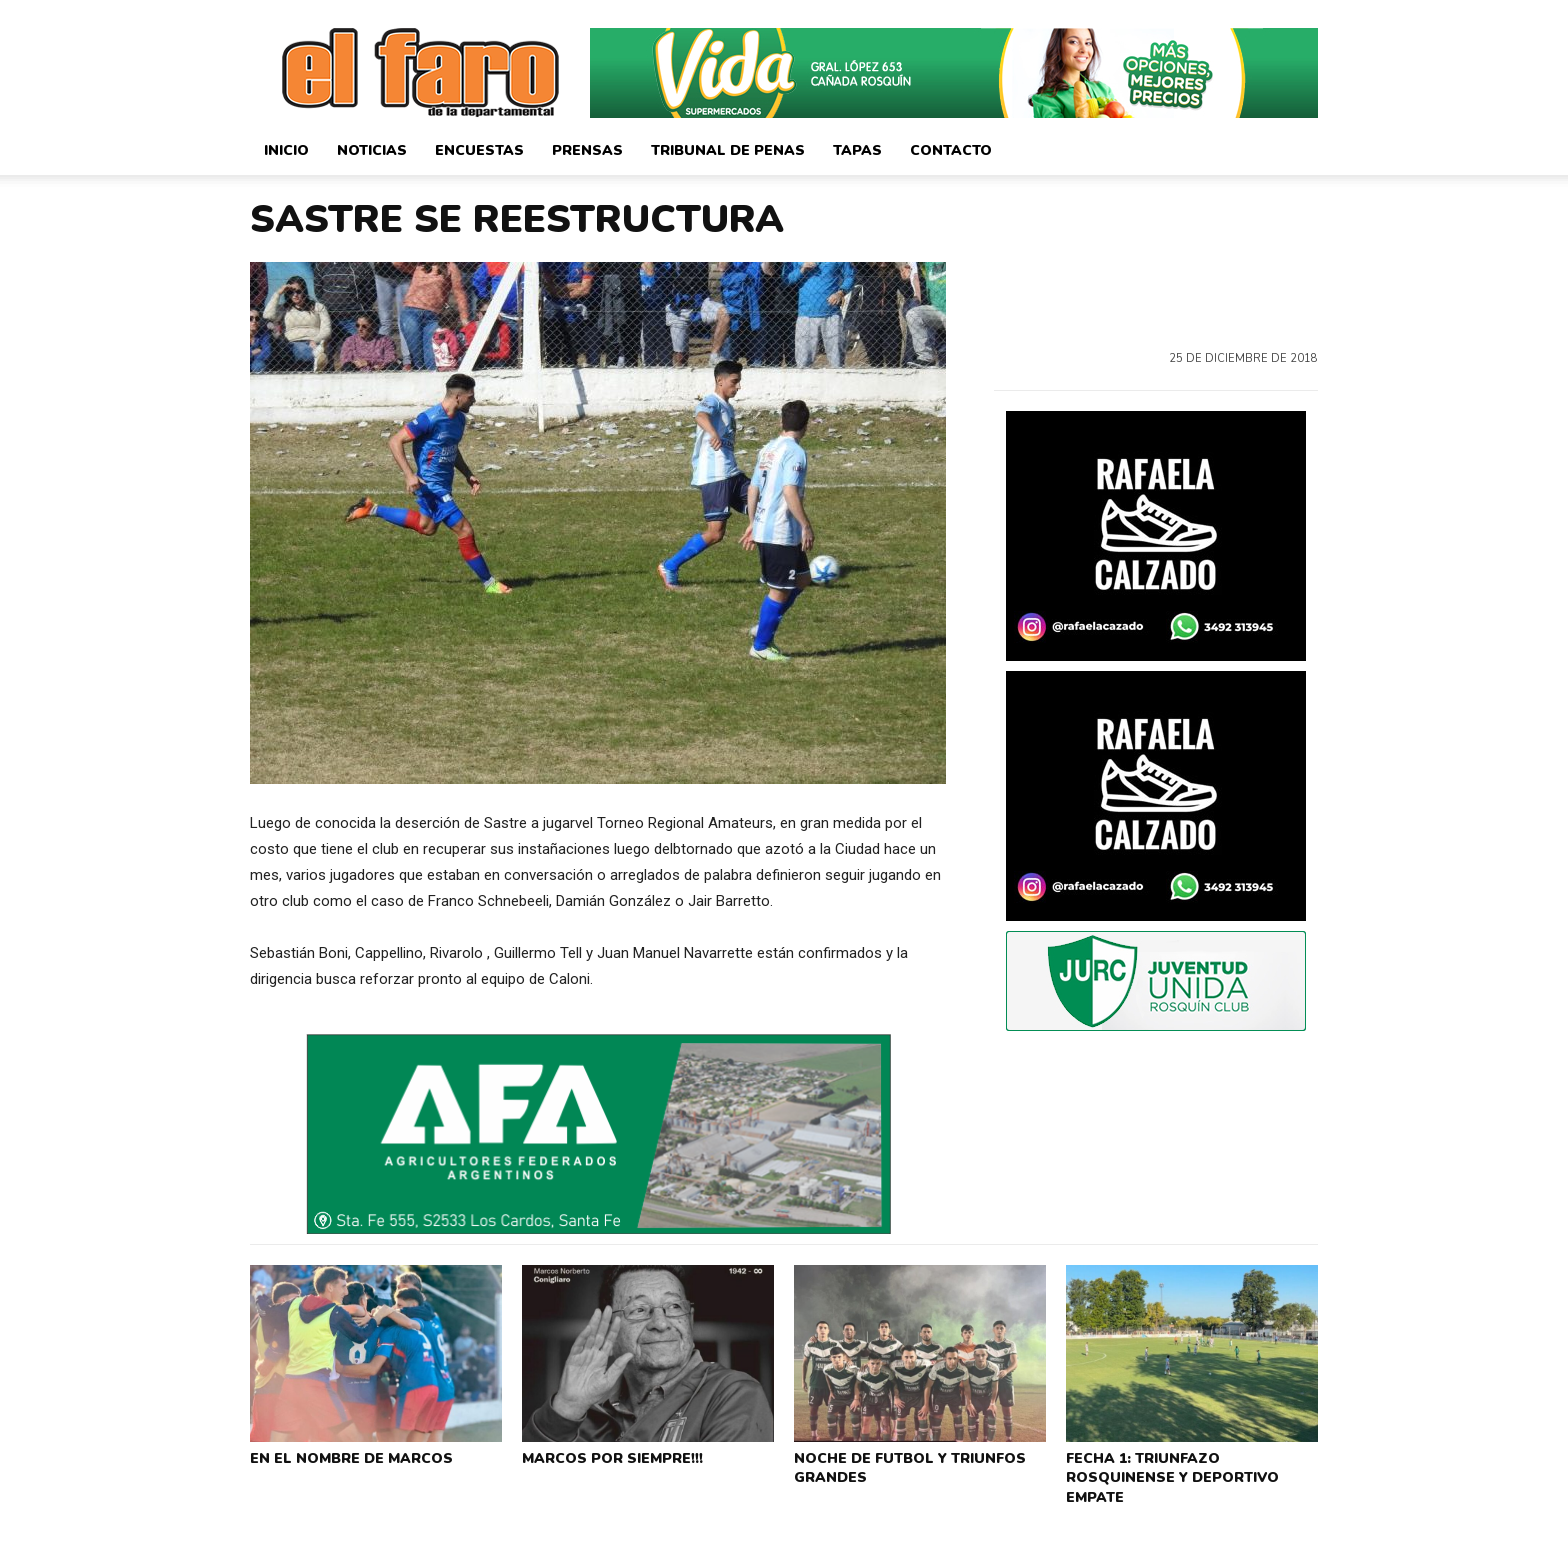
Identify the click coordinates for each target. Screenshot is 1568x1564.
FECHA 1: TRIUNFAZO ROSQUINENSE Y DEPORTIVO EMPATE (1190, 1464)
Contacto (951, 150)
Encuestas (479, 150)
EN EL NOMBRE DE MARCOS (345, 1456)
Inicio (286, 150)
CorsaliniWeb (1282, 1546)
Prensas (587, 150)
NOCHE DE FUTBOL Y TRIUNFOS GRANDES (902, 1464)
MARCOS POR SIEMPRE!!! (608, 1456)
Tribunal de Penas (728, 150)
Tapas (857, 150)
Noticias (372, 150)
